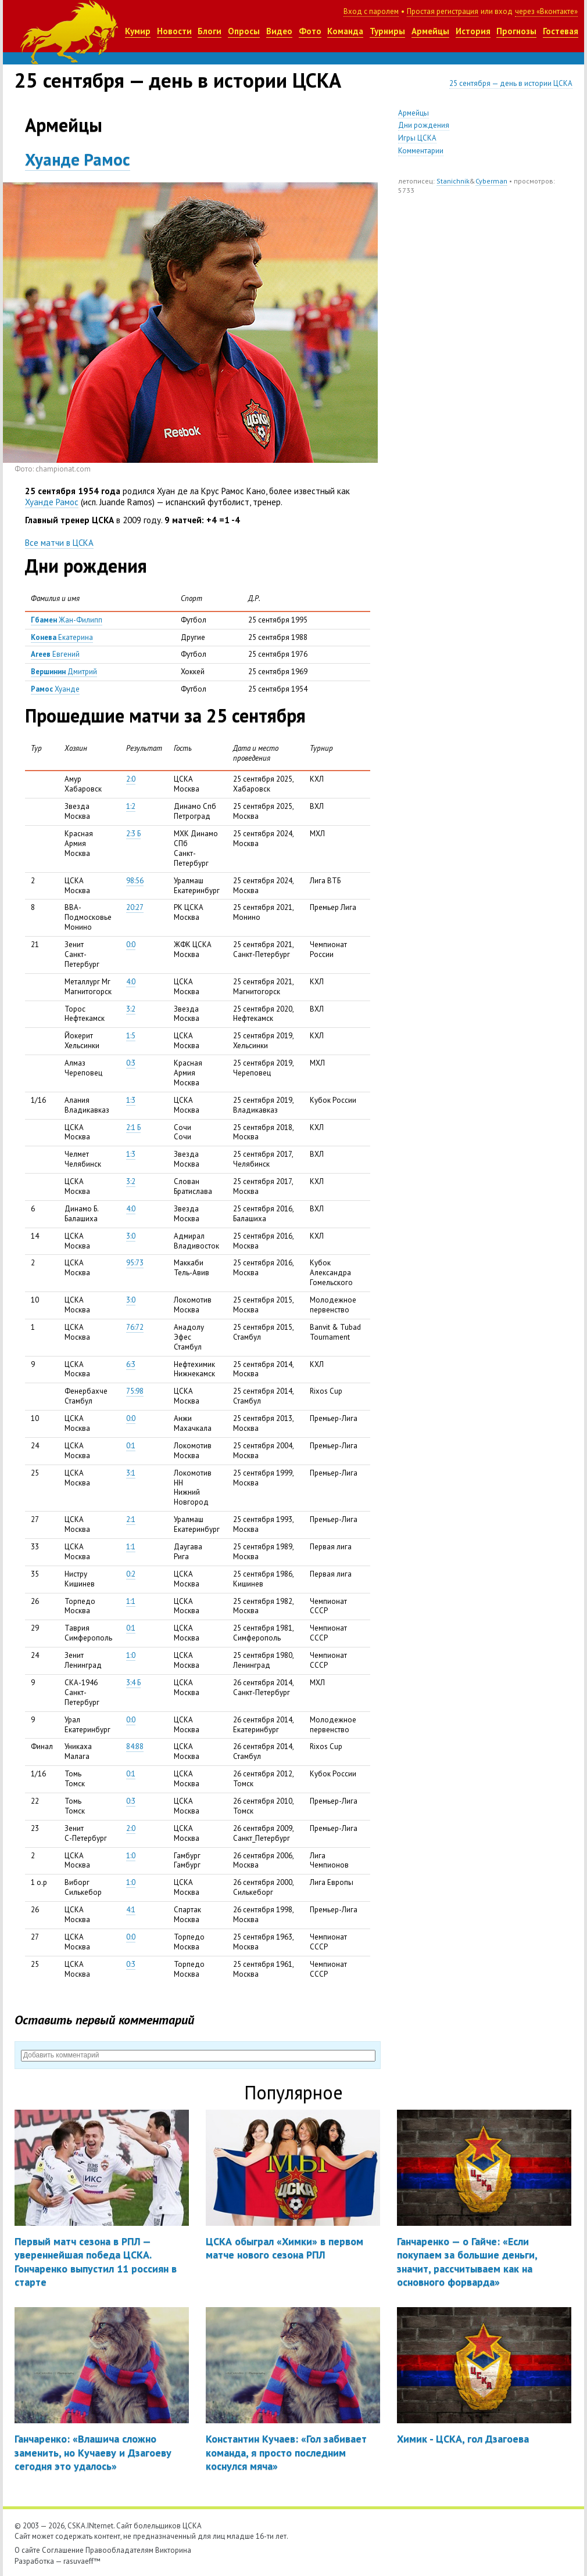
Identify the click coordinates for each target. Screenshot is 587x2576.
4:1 (130, 1910)
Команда (345, 31)
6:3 (130, 1364)
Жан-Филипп (66, 620)
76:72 (135, 1327)
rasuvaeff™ (82, 2561)
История (473, 31)
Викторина (173, 2550)
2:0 (130, 779)
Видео (279, 31)
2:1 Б (133, 1127)
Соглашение (63, 2550)
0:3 (130, 1063)
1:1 (130, 1547)
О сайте (27, 2550)
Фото (310, 31)
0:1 (130, 1446)
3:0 (130, 1236)
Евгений (55, 654)
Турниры (387, 31)
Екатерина (62, 637)
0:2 (130, 1574)
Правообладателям (119, 2550)
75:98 (135, 1391)
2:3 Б (133, 834)
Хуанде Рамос (77, 159)
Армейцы (430, 31)
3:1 (130, 1473)
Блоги (209, 31)
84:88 (135, 1746)
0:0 (130, 944)
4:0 (130, 982)
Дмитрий (64, 672)
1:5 (130, 1036)
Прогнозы (516, 31)
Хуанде (55, 689)
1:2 (130, 806)
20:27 (135, 907)
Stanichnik (453, 181)
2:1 (130, 1519)
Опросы (244, 31)
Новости (174, 31)
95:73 (135, 1263)
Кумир (138, 31)
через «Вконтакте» (546, 11)
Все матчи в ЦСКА (59, 542)
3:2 (130, 1009)
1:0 (130, 1655)
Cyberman (491, 181)
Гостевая (560, 31)
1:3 (130, 1100)
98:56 (135, 881)
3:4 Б (133, 1683)
